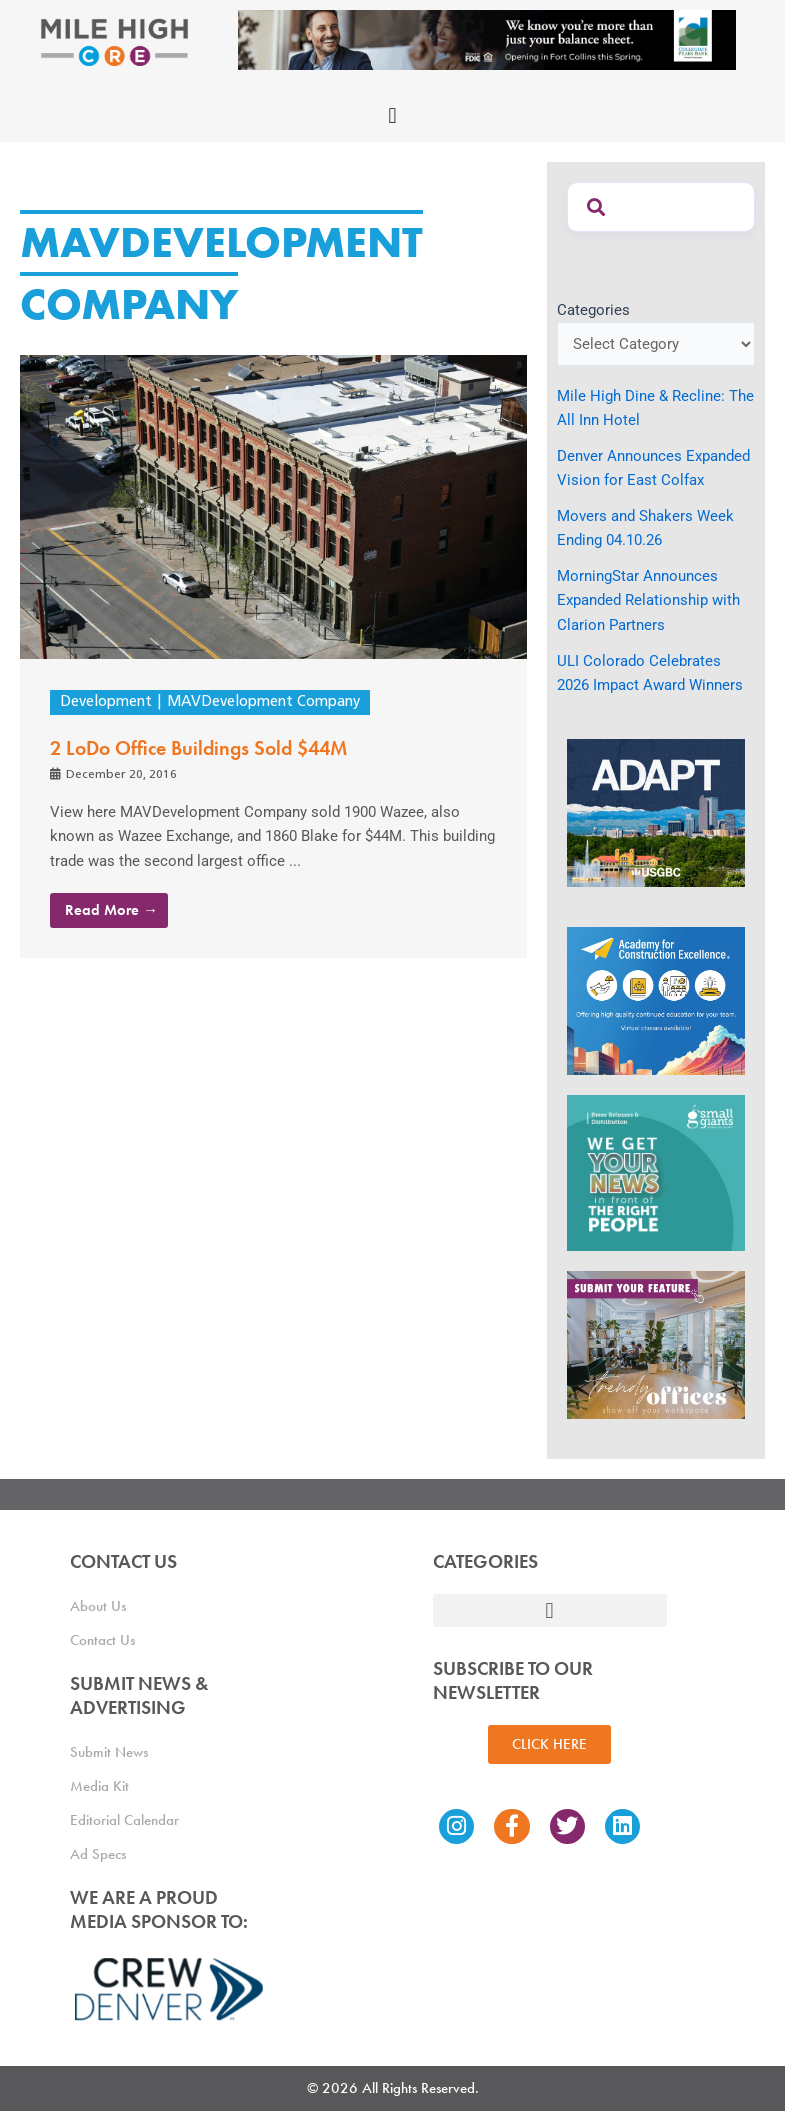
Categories (593, 310)
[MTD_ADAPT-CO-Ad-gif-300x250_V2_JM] (656, 812)
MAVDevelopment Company (263, 702)
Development (106, 702)
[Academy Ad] (656, 1000)
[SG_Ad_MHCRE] (656, 1172)
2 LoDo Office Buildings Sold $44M (198, 748)
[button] (392, 115)
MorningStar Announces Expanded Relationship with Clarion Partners (648, 600)
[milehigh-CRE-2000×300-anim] (487, 39)
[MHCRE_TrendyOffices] (656, 1344)
